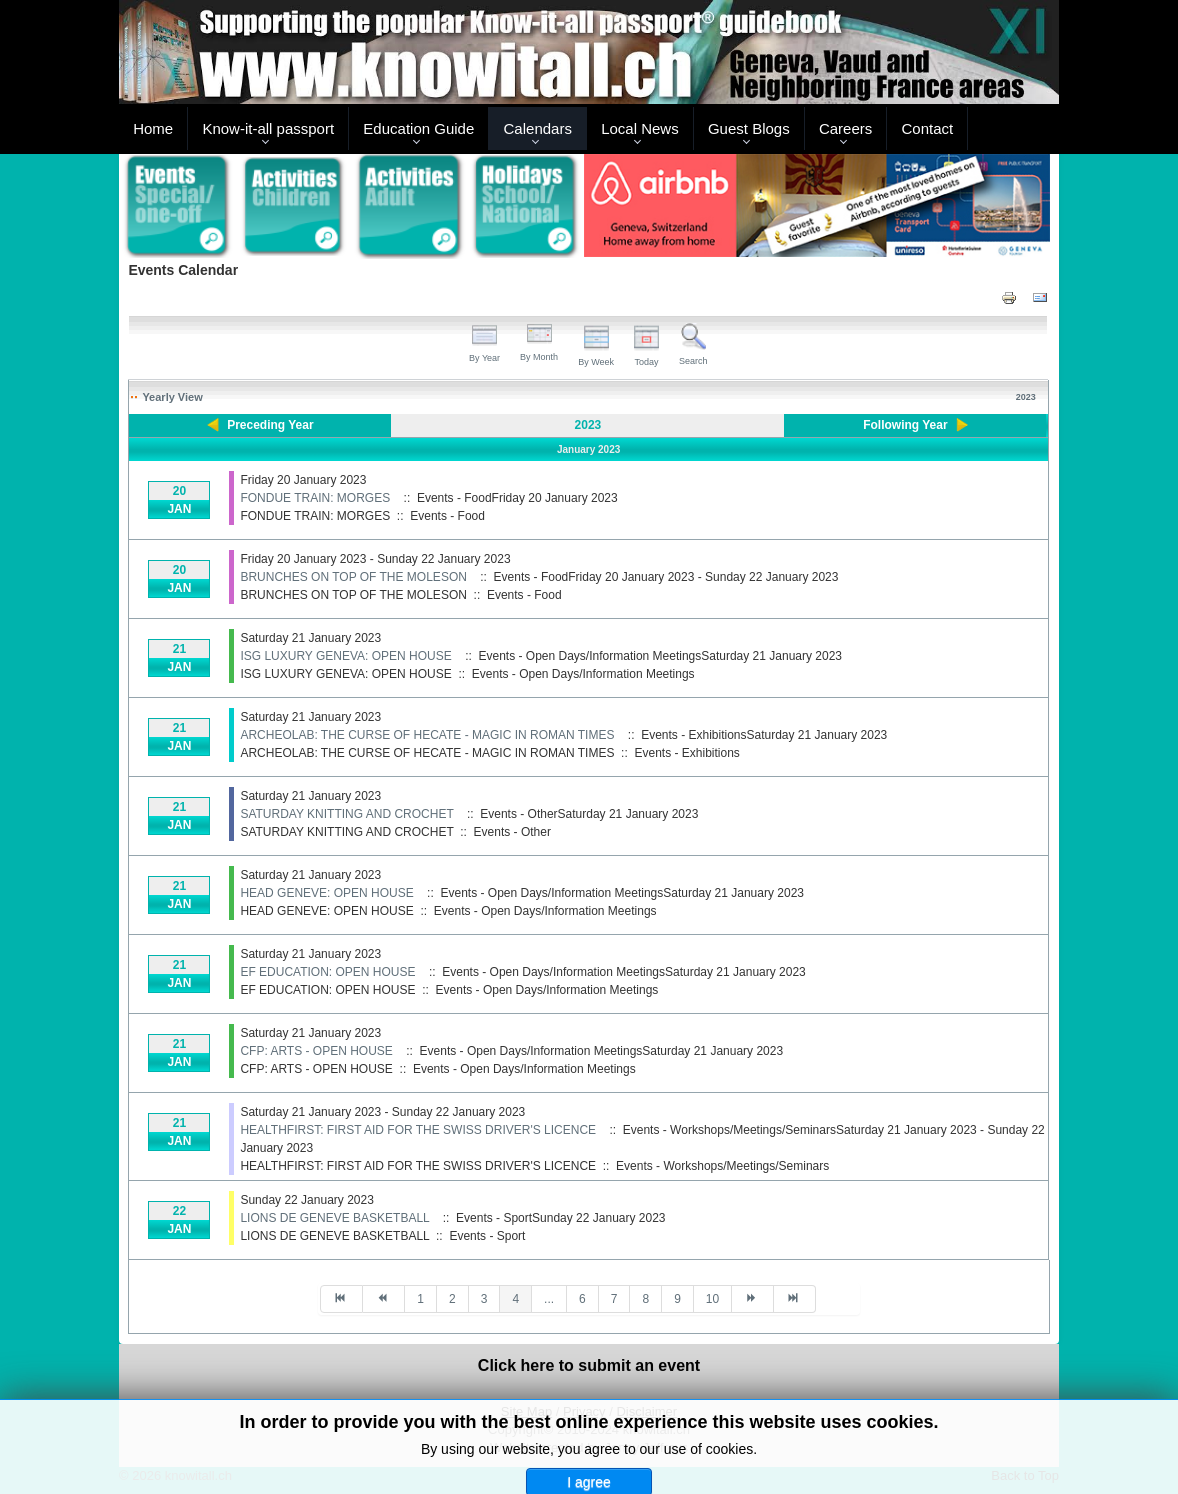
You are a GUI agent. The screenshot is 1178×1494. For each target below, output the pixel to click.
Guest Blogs (749, 128)
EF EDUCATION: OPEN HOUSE (327, 972)
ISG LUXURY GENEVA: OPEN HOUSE (345, 656)
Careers (845, 128)
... (549, 1299)
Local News (640, 128)
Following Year (905, 425)
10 (712, 1299)
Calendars (538, 128)
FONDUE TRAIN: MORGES (315, 498)
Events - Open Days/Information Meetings (583, 674)
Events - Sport (487, 1236)
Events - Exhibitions (686, 753)
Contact (928, 128)
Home (153, 128)
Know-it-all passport (268, 128)
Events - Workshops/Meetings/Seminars (722, 1166)
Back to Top (1025, 1475)
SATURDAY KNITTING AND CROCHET (346, 814)
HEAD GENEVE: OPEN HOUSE (326, 893)
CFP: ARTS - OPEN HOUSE (316, 1051)
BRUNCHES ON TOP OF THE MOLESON (353, 577)
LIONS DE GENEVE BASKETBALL (334, 1218)
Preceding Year (270, 425)
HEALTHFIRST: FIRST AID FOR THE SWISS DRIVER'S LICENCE (418, 1130)
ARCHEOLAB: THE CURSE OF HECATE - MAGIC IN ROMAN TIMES (427, 735)
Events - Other (512, 832)
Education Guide (418, 128)
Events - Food (447, 516)
